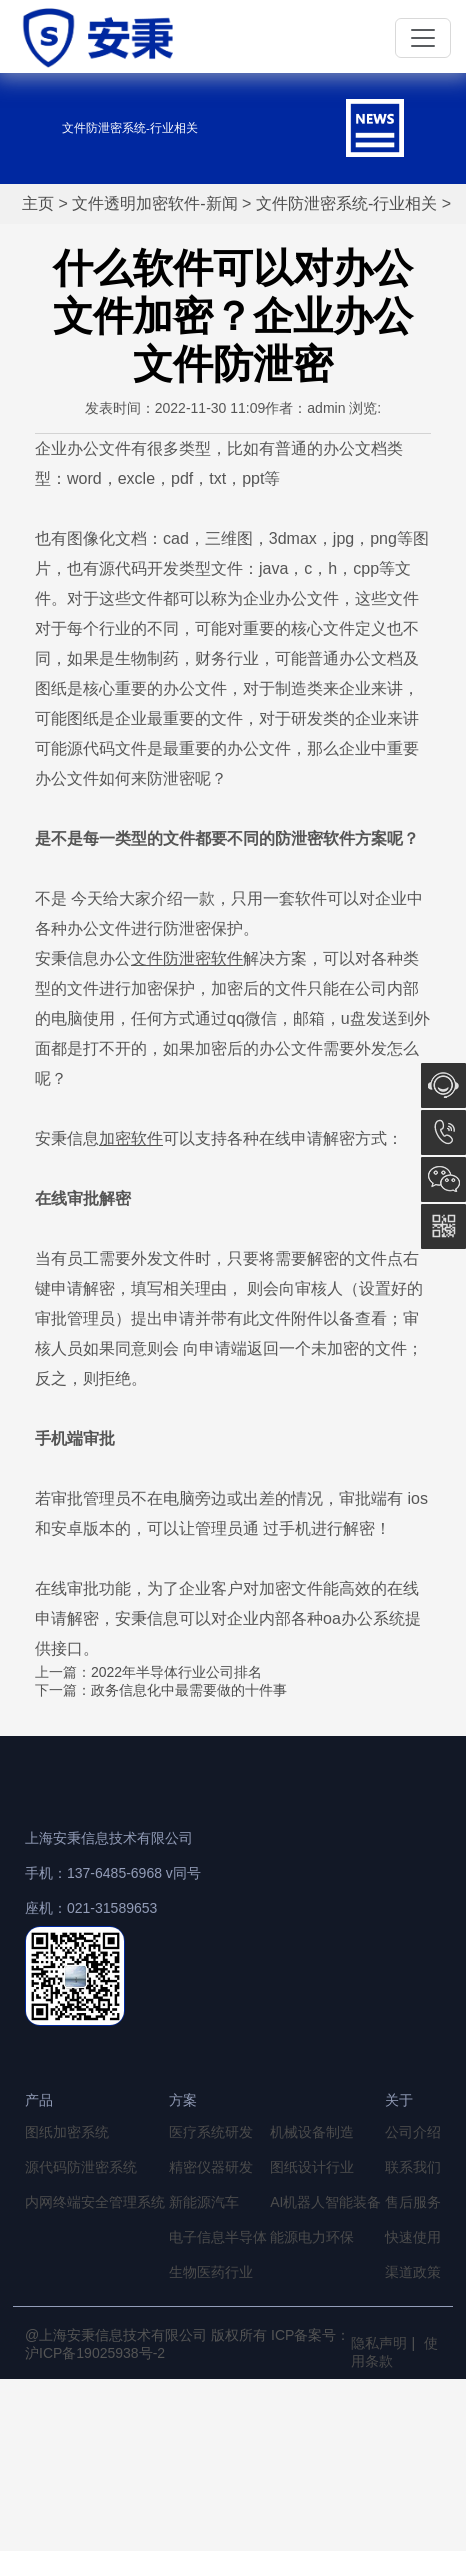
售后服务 (413, 2202)
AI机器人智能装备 (325, 2202)
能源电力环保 (312, 2237)
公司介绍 (413, 2132)
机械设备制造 (312, 2132)
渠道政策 (413, 2272)
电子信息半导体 (218, 2237)
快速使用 (413, 2237)
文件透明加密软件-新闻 (154, 203)
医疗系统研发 (211, 2132)
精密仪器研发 (211, 2167)
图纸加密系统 (67, 2132)
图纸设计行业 (312, 2167)
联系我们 (413, 2167)
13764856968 (443, 1132)
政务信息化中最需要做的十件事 (189, 1690)
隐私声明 (379, 2343)
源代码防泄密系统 (81, 2167)
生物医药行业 (211, 2272)
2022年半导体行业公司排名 (176, 1672)
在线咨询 (443, 1085)
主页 (38, 203)
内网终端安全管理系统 (95, 2202)
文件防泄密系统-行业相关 (346, 203)
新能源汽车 (204, 2202)
